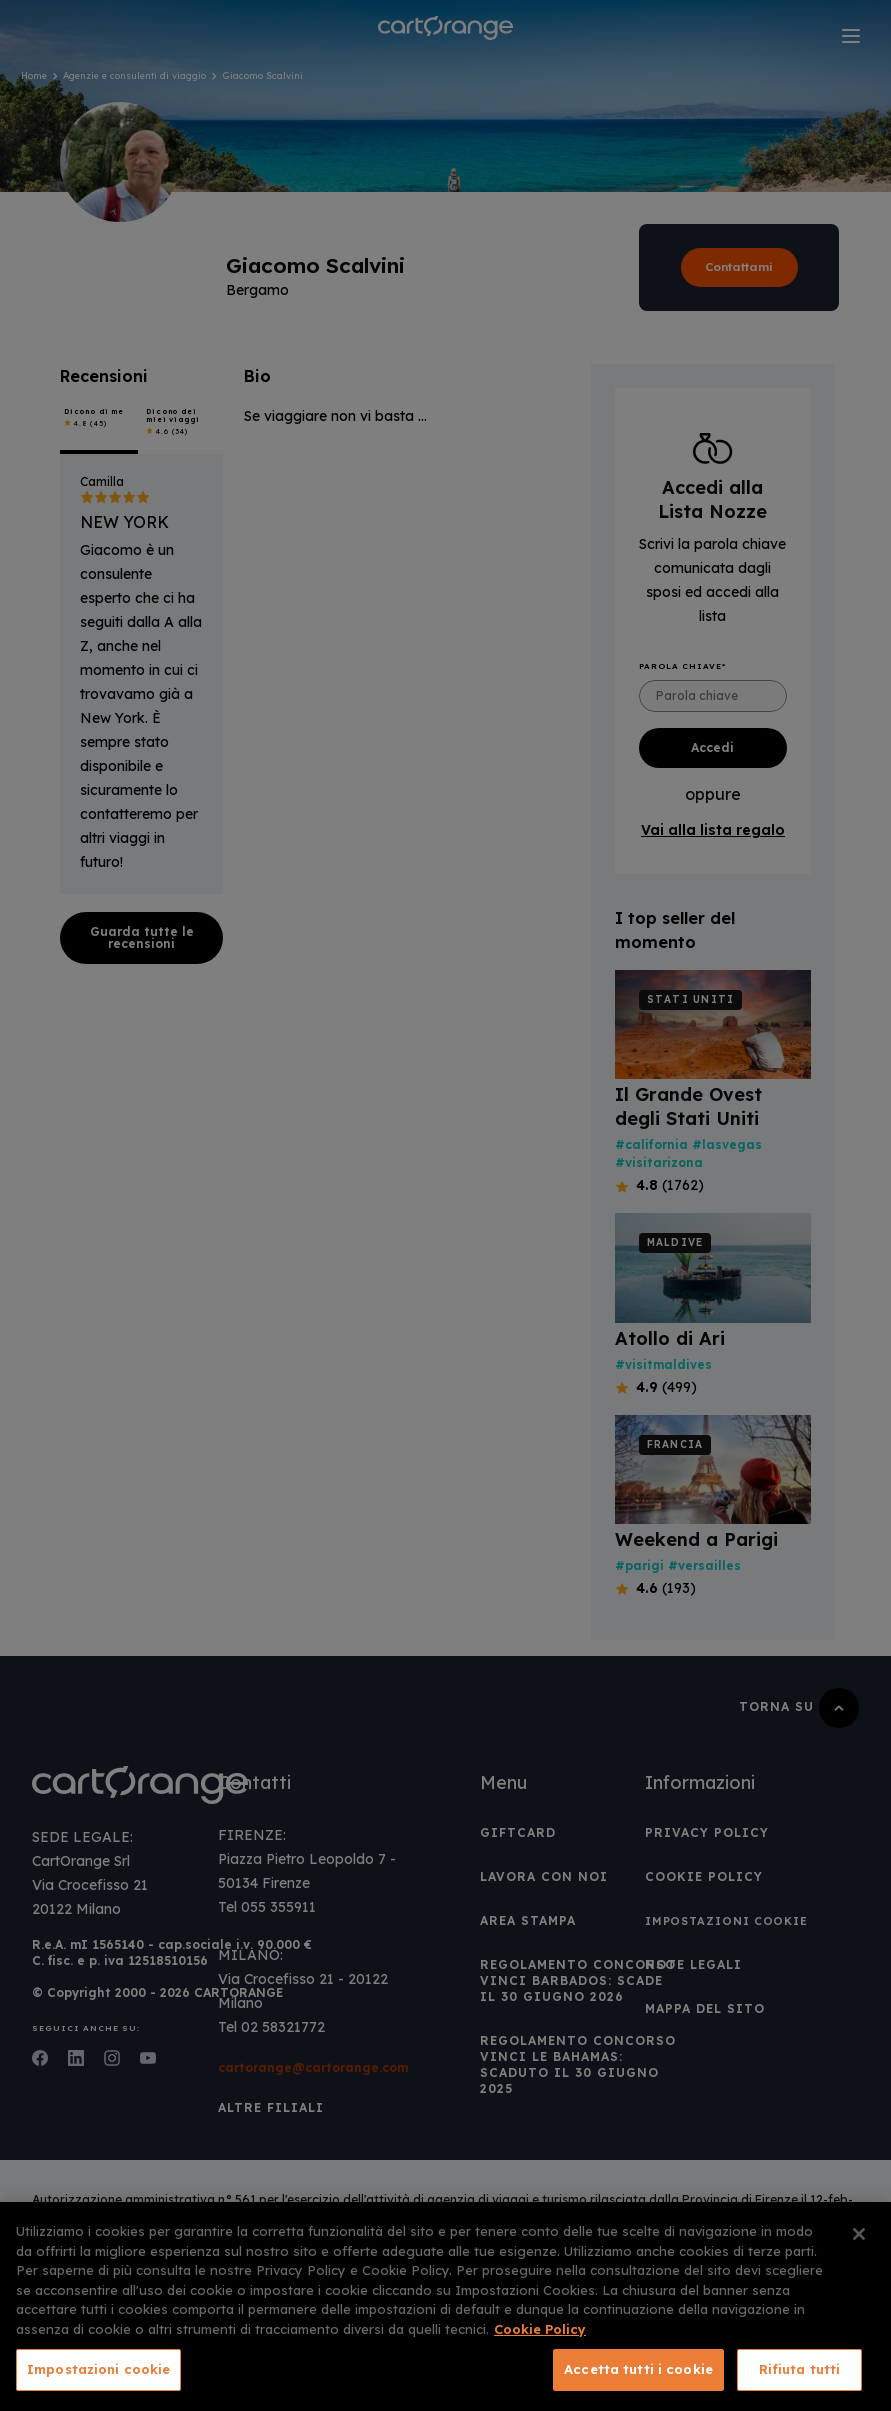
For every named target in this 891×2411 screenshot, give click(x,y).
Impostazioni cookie (98, 2369)
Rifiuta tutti (800, 2369)
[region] (445, 2306)
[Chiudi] (859, 2234)
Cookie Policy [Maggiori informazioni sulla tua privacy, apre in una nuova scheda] (540, 2329)
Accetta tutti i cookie (638, 2369)
